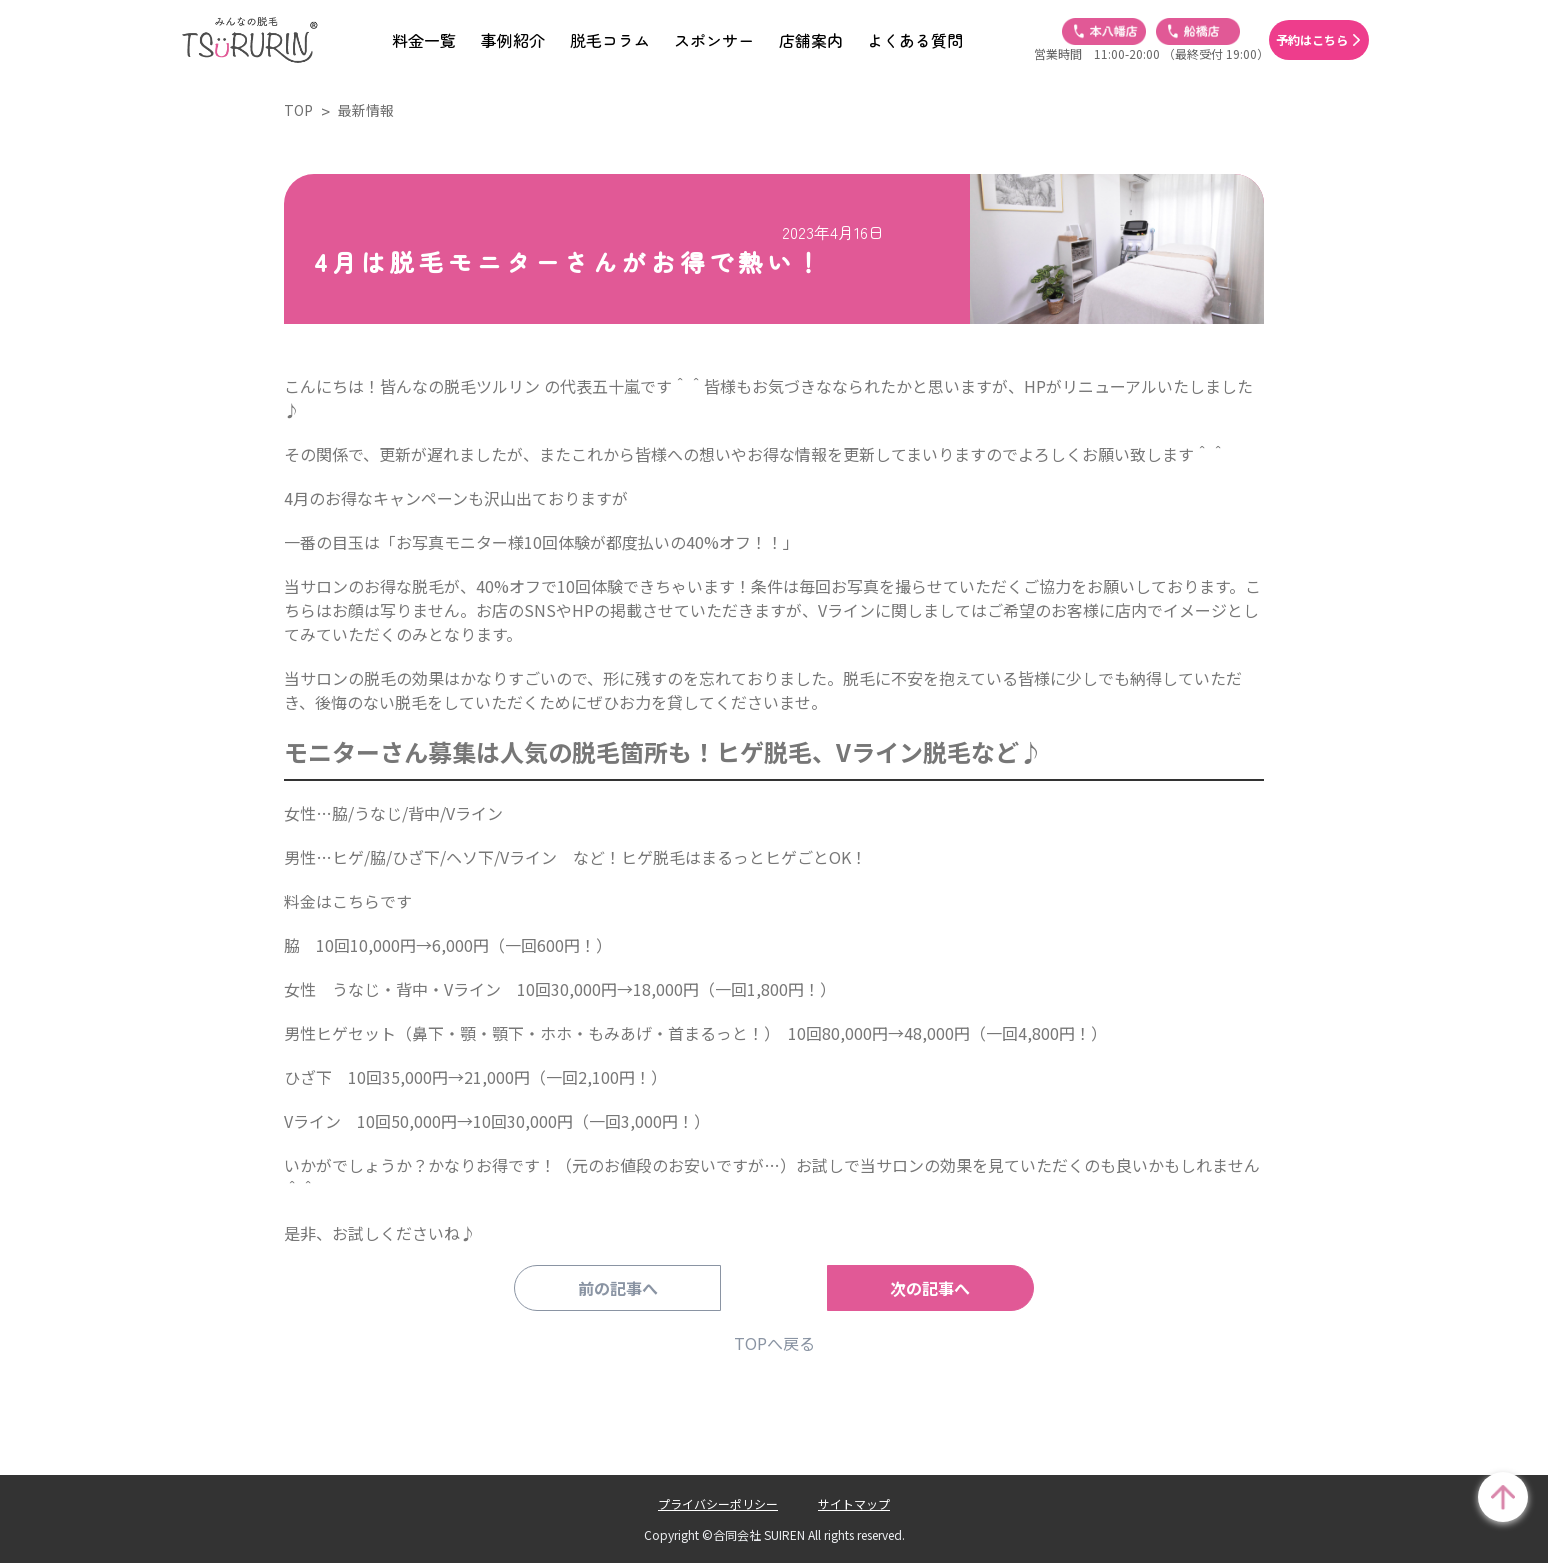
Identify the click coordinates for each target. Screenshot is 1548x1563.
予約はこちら (1312, 40)
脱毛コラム (610, 40)
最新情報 (366, 110)
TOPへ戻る (774, 1343)
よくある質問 (915, 40)
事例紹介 (513, 40)
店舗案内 (811, 40)
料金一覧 (424, 40)
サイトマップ (854, 1503)
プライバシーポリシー (718, 1503)
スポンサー (714, 40)
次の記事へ (909, 1288)
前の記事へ (639, 1288)
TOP (298, 110)
